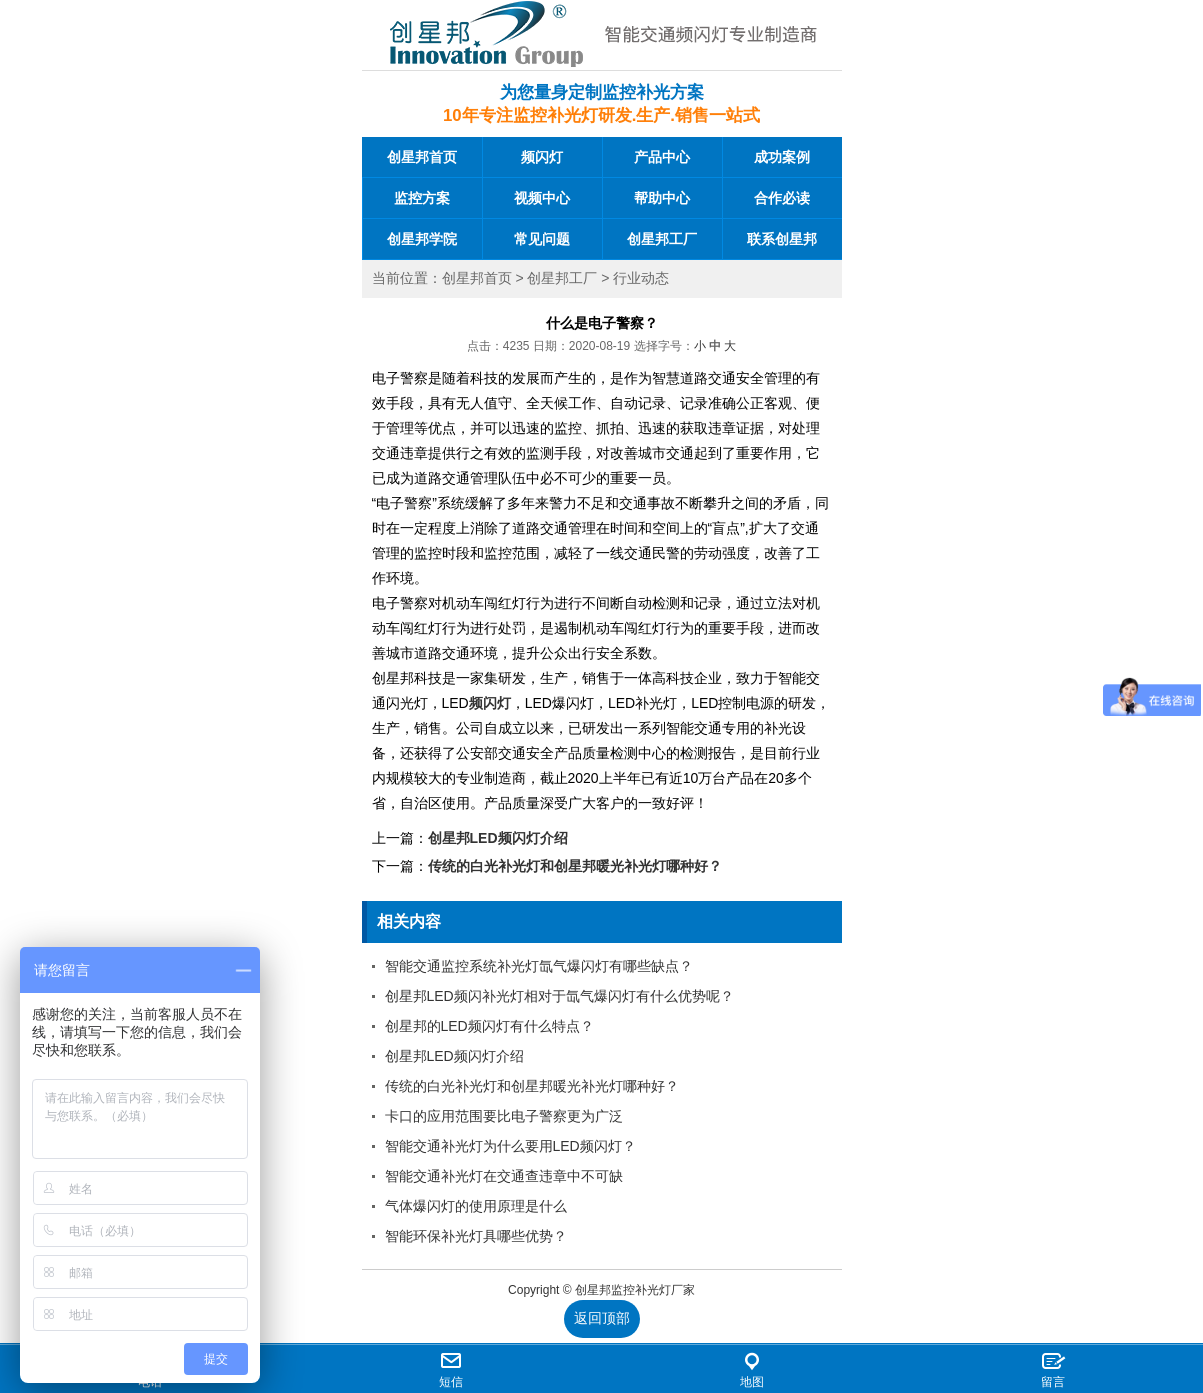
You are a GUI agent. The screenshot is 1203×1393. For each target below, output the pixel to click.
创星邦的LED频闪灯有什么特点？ (489, 1026)
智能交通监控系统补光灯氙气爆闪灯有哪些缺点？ (539, 966)
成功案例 (782, 157)
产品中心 (662, 157)
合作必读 (782, 198)
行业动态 (641, 278)
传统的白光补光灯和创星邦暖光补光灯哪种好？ (575, 866)
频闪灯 (542, 157)
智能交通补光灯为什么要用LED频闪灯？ (510, 1146)
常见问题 (542, 239)
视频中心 (542, 198)
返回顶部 (602, 1318)
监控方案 (422, 198)
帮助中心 (662, 198)
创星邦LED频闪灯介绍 (498, 838)
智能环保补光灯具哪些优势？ (476, 1236)
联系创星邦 (782, 239)
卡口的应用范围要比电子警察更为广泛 (504, 1116)
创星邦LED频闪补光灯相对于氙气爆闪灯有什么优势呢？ (559, 996)
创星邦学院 (422, 239)
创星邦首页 (422, 157)
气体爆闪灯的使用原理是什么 (476, 1206)
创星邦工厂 (662, 239)
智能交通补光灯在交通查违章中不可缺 (504, 1176)
